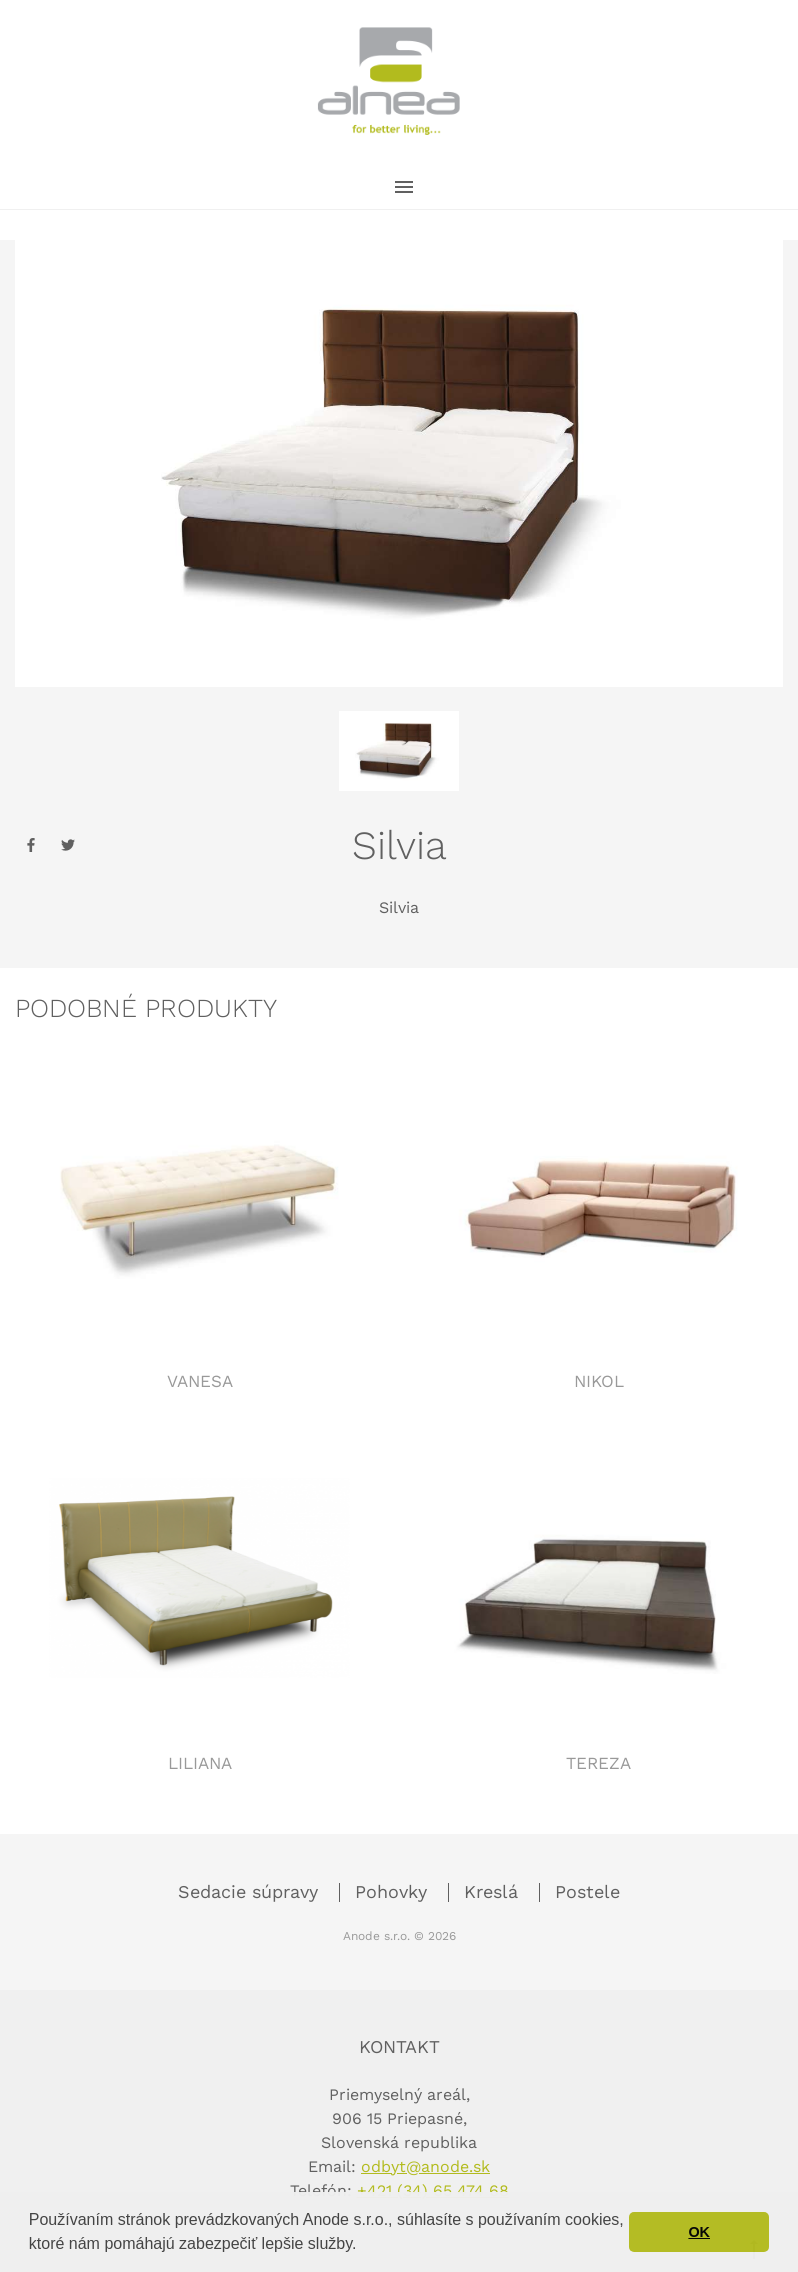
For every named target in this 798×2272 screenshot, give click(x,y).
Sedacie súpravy (251, 1891)
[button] (364, 2246)
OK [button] (699, 2232)
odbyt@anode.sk (425, 2166)
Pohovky (394, 1891)
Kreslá (494, 1891)
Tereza (598, 1763)
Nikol (599, 1381)
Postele (587, 1891)
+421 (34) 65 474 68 (433, 2190)
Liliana (200, 1763)
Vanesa (200, 1381)
